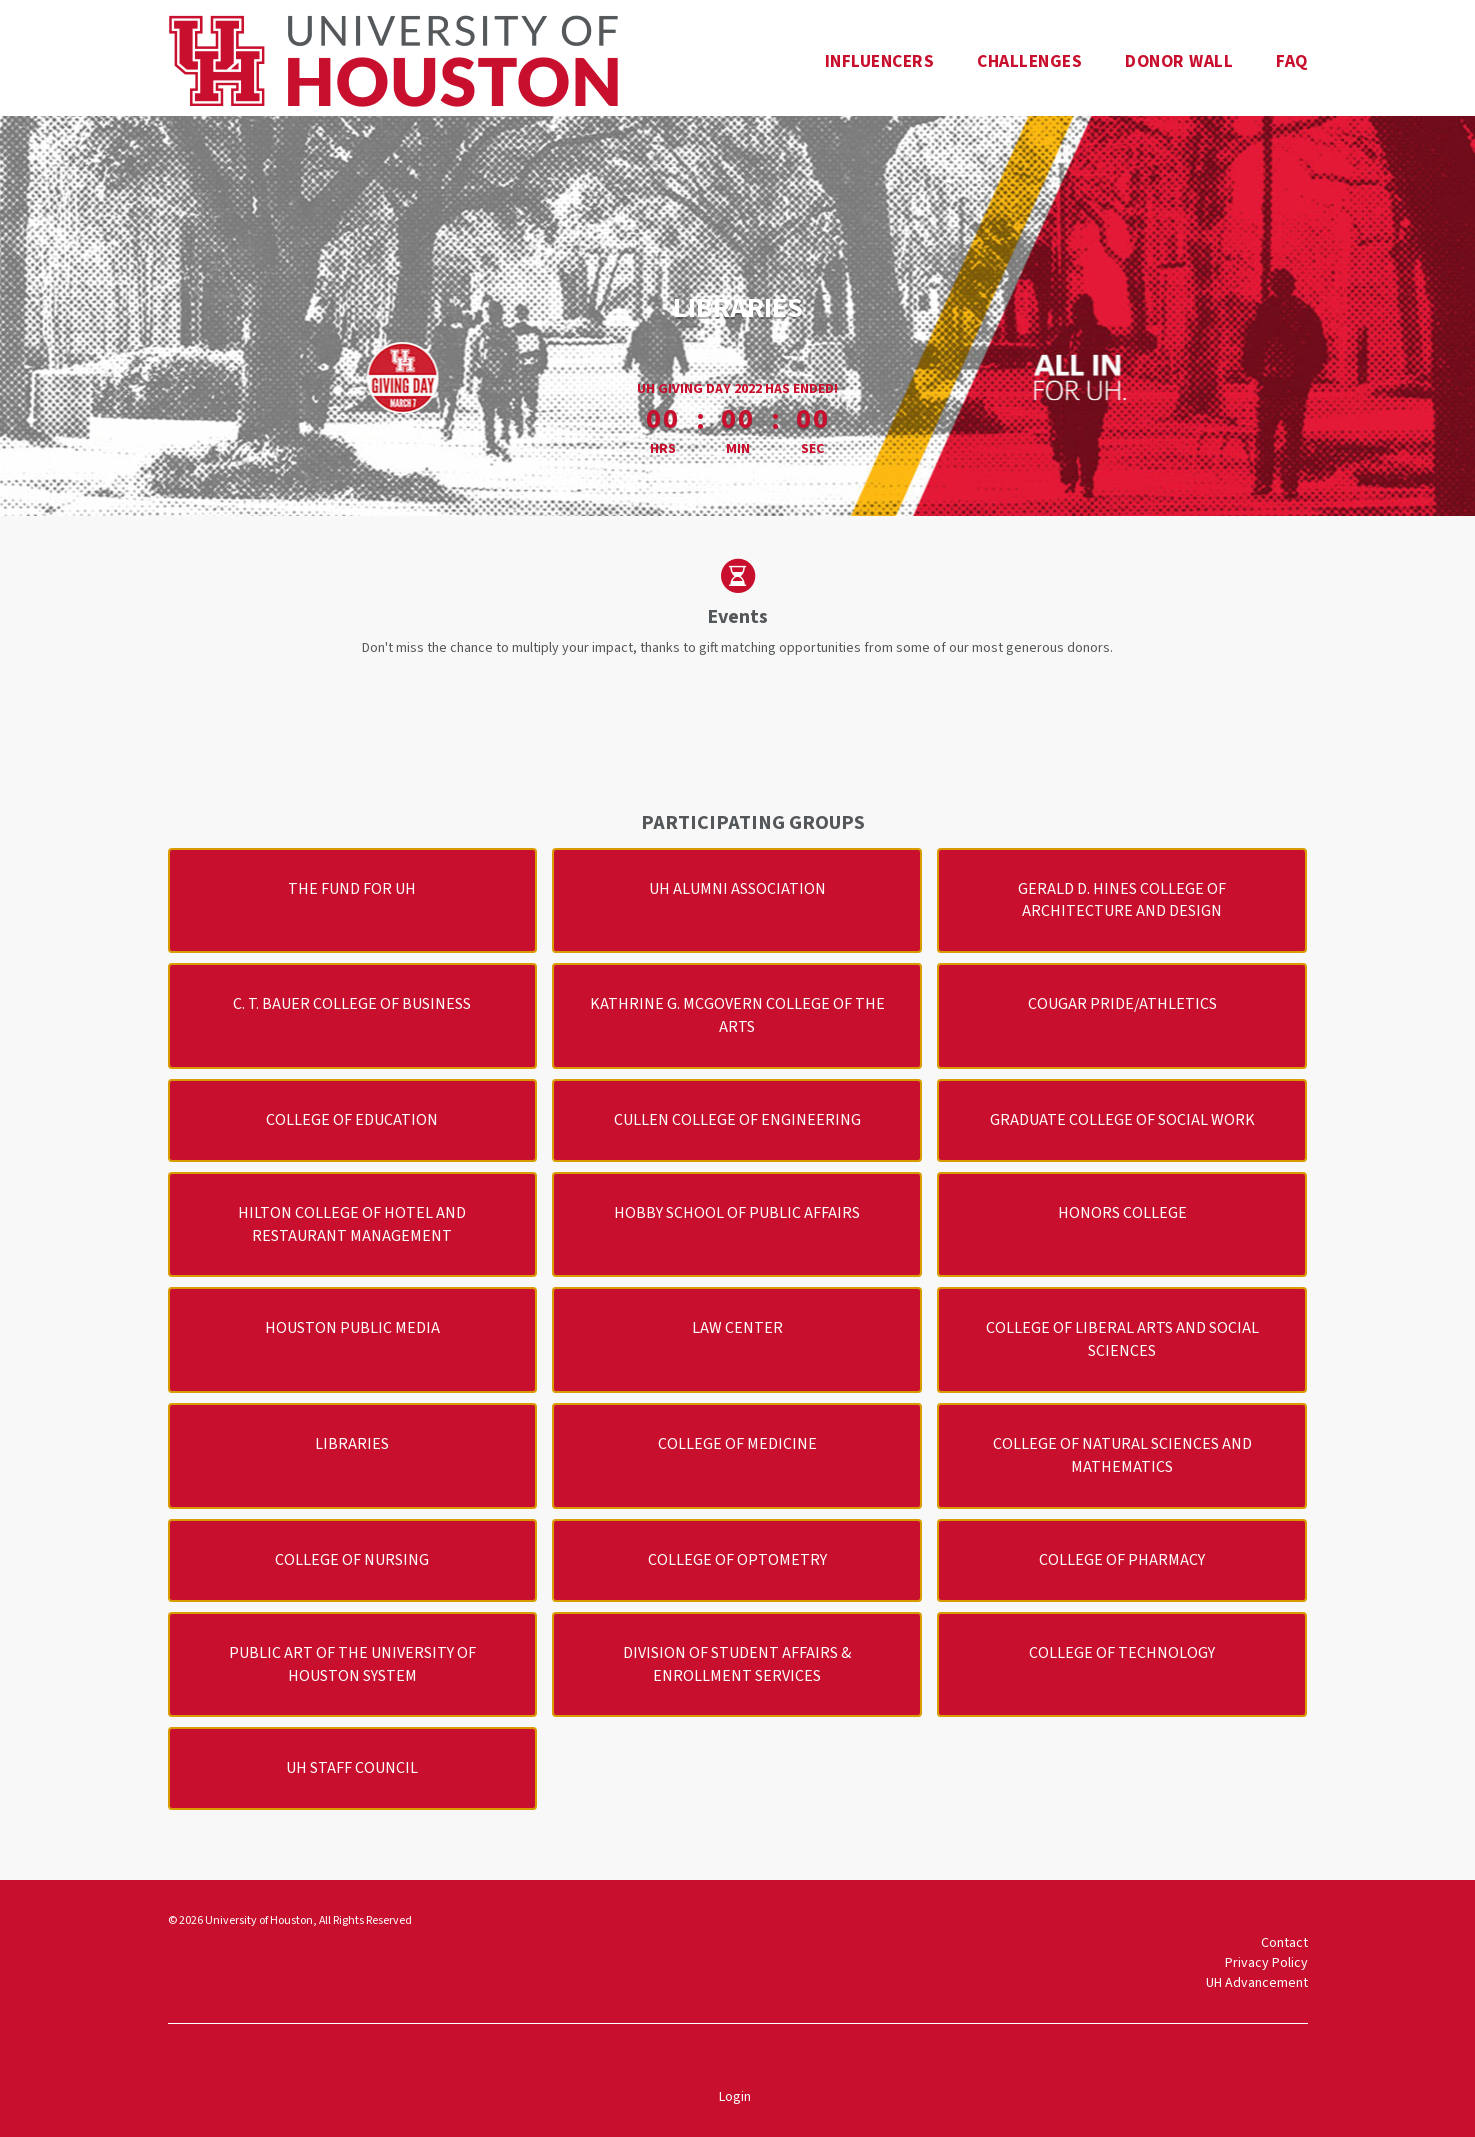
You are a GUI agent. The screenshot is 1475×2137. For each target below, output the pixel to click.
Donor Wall (1179, 61)
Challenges (1029, 61)
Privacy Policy (1266, 1963)
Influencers (880, 61)
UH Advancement (1257, 1983)
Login (735, 2097)
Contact (1284, 1943)
